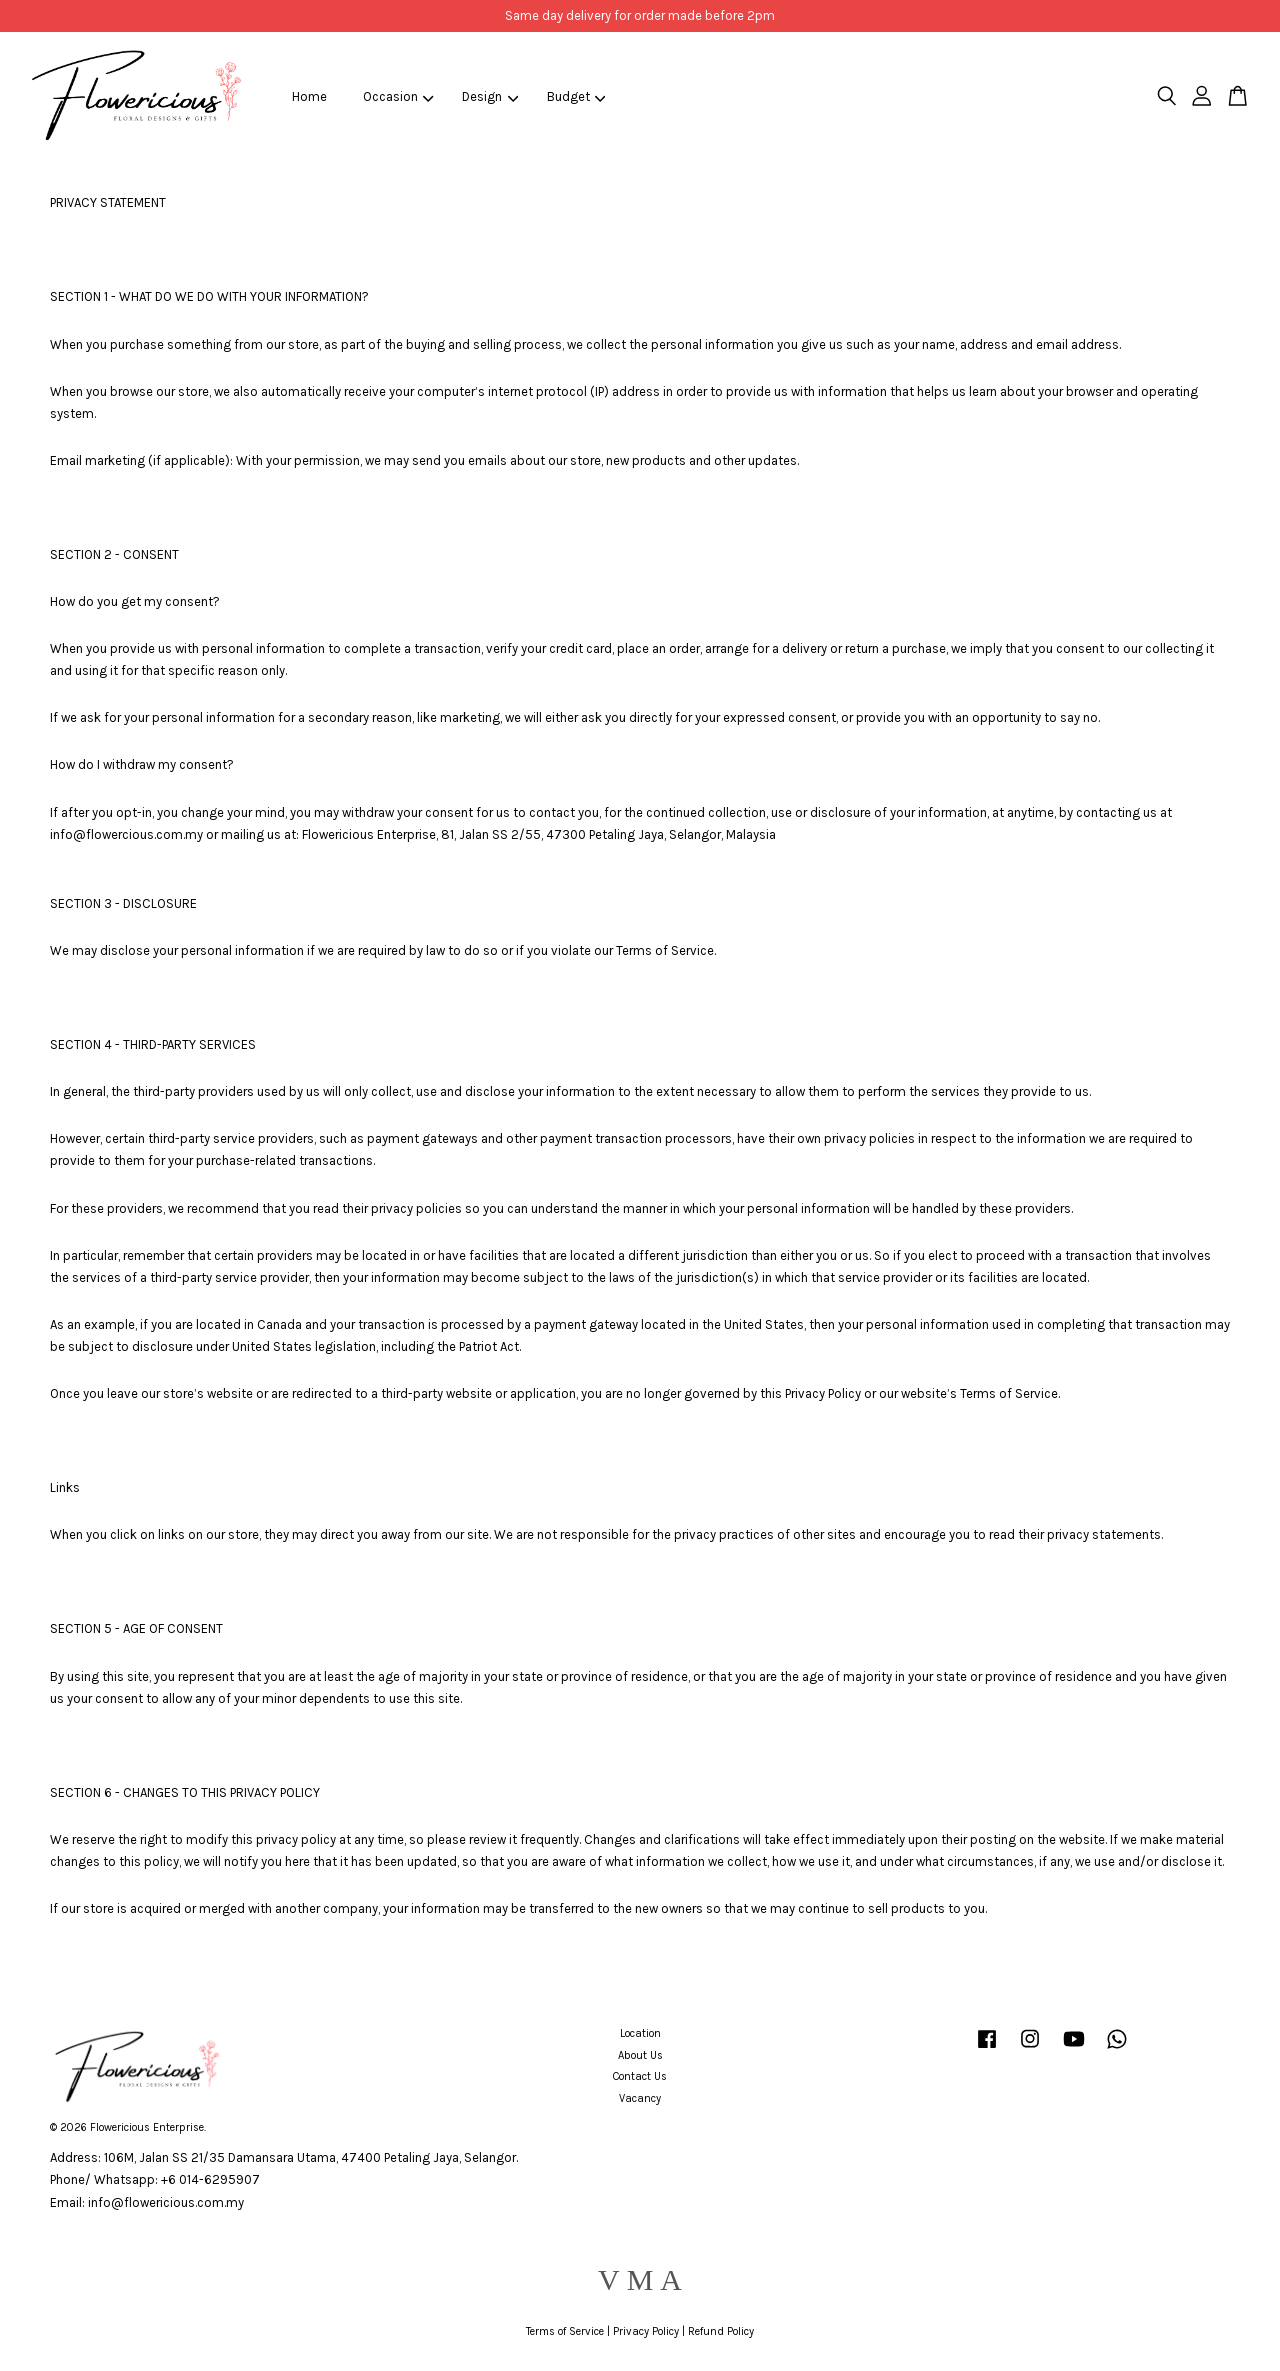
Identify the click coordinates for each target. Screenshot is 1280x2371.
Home (309, 96)
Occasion (398, 96)
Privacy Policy (646, 2331)
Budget (576, 96)
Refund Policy (721, 2331)
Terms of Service (565, 2331)
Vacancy (640, 2098)
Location (640, 2033)
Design (490, 96)
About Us (640, 2055)
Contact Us (640, 2076)
